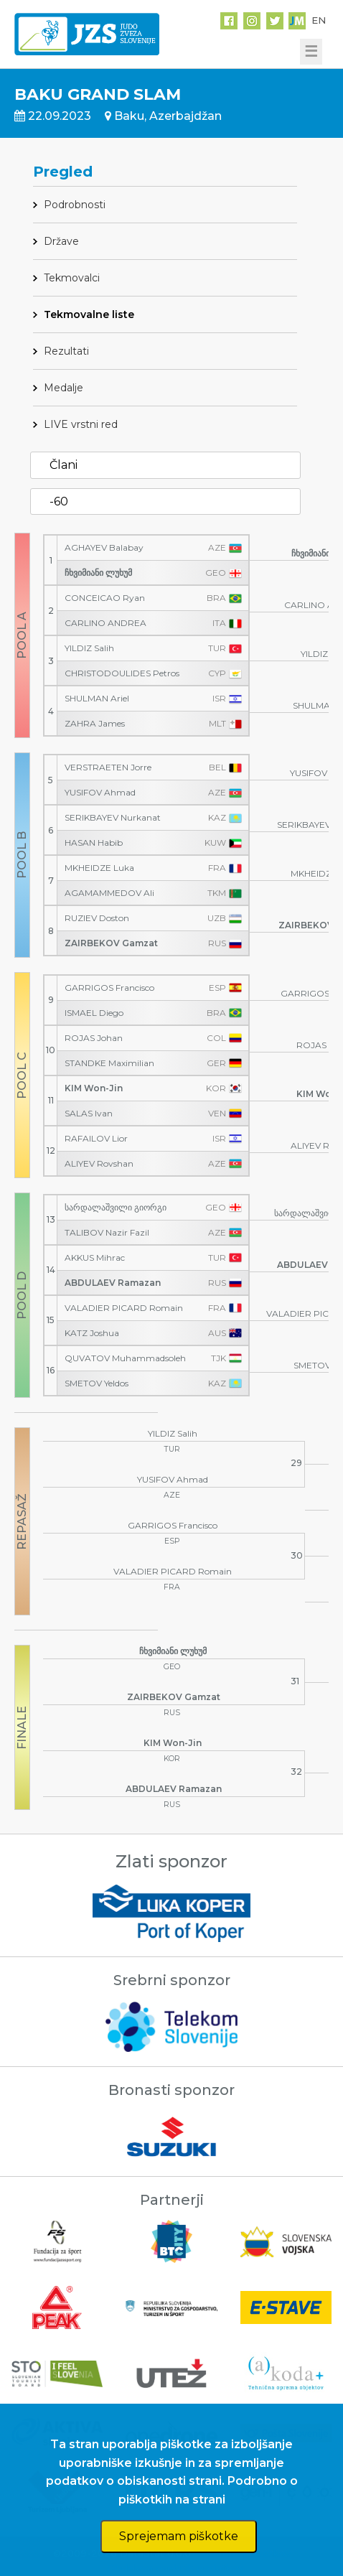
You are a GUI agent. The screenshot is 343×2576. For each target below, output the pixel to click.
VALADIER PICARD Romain (124, 1308)
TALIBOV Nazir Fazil (107, 1233)
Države (61, 241)
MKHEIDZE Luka (99, 868)
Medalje (63, 387)
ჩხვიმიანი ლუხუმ (98, 573)
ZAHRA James (95, 724)
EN (318, 20)
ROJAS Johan (94, 1038)
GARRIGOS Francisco (109, 988)
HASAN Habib (94, 843)
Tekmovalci (72, 277)
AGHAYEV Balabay (104, 548)
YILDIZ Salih (89, 648)
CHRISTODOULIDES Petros (122, 673)
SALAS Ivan (89, 1114)
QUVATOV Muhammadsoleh (125, 1358)
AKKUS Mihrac (95, 1258)
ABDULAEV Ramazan (113, 1283)
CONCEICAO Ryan (105, 598)
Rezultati (66, 351)
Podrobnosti (74, 204)
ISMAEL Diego (94, 1013)
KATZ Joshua (92, 1333)
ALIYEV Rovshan (99, 1164)
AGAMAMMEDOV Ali (109, 893)
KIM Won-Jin (94, 1088)
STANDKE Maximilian (109, 1063)
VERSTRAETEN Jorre (108, 767)
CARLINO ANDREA (105, 623)
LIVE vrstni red (81, 424)
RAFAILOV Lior (96, 1139)
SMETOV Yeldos (96, 1383)
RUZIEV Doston (97, 918)
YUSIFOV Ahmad (100, 793)
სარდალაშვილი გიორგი (115, 1208)
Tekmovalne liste (89, 314)
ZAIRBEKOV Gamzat (111, 943)
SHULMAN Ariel (97, 699)
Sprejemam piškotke (178, 2536)
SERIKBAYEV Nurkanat (113, 818)
